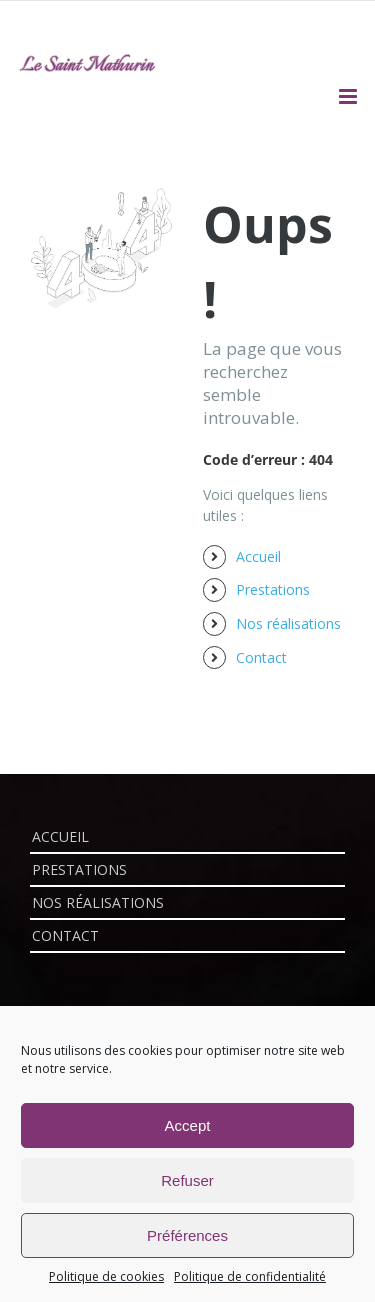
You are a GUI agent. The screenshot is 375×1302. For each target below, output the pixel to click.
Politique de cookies (106, 1276)
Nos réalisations (288, 623)
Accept (188, 1125)
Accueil (258, 556)
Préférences (187, 1235)
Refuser (187, 1180)
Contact (261, 657)
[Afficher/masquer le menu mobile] (349, 96)
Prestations (273, 589)
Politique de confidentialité (250, 1276)
